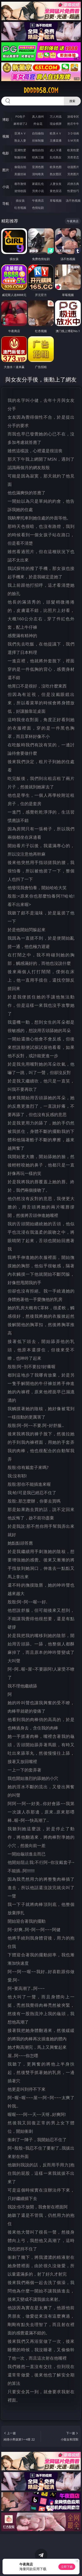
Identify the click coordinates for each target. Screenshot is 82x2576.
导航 (5, 203)
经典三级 (38, 157)
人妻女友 (56, 184)
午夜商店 (38, 201)
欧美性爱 (73, 150)
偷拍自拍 (38, 150)
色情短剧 (38, 208)
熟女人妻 (20, 140)
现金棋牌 (56, 124)
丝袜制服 (38, 140)
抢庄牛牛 (73, 124)
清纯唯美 (38, 174)
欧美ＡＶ (56, 133)
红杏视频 (20, 208)
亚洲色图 (38, 167)
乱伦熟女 (56, 157)
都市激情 (20, 184)
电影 (5, 153)
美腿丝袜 (20, 174)
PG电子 (20, 116)
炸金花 (38, 124)
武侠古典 (73, 184)
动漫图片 (73, 167)
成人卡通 (56, 150)
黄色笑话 (56, 191)
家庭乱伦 (38, 184)
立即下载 (67, 2567)
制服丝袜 (20, 157)
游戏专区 (73, 116)
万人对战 (56, 116)
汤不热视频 (73, 201)
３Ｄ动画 (73, 133)
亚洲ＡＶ (20, 133)
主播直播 (56, 140)
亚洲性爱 (20, 150)
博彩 (5, 119)
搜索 (72, 101)
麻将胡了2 (20, 124)
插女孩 (20, 201)
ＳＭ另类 (73, 140)
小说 (5, 186)
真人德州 (38, 116)
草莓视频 (56, 201)
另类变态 (73, 157)
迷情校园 (20, 191)
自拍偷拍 (38, 133)
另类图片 (73, 174)
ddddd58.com (41, 90)
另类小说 (38, 191)
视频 (5, 136)
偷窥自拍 (20, 167)
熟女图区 (56, 174)
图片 (5, 170)
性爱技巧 (73, 191)
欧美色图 (56, 167)
